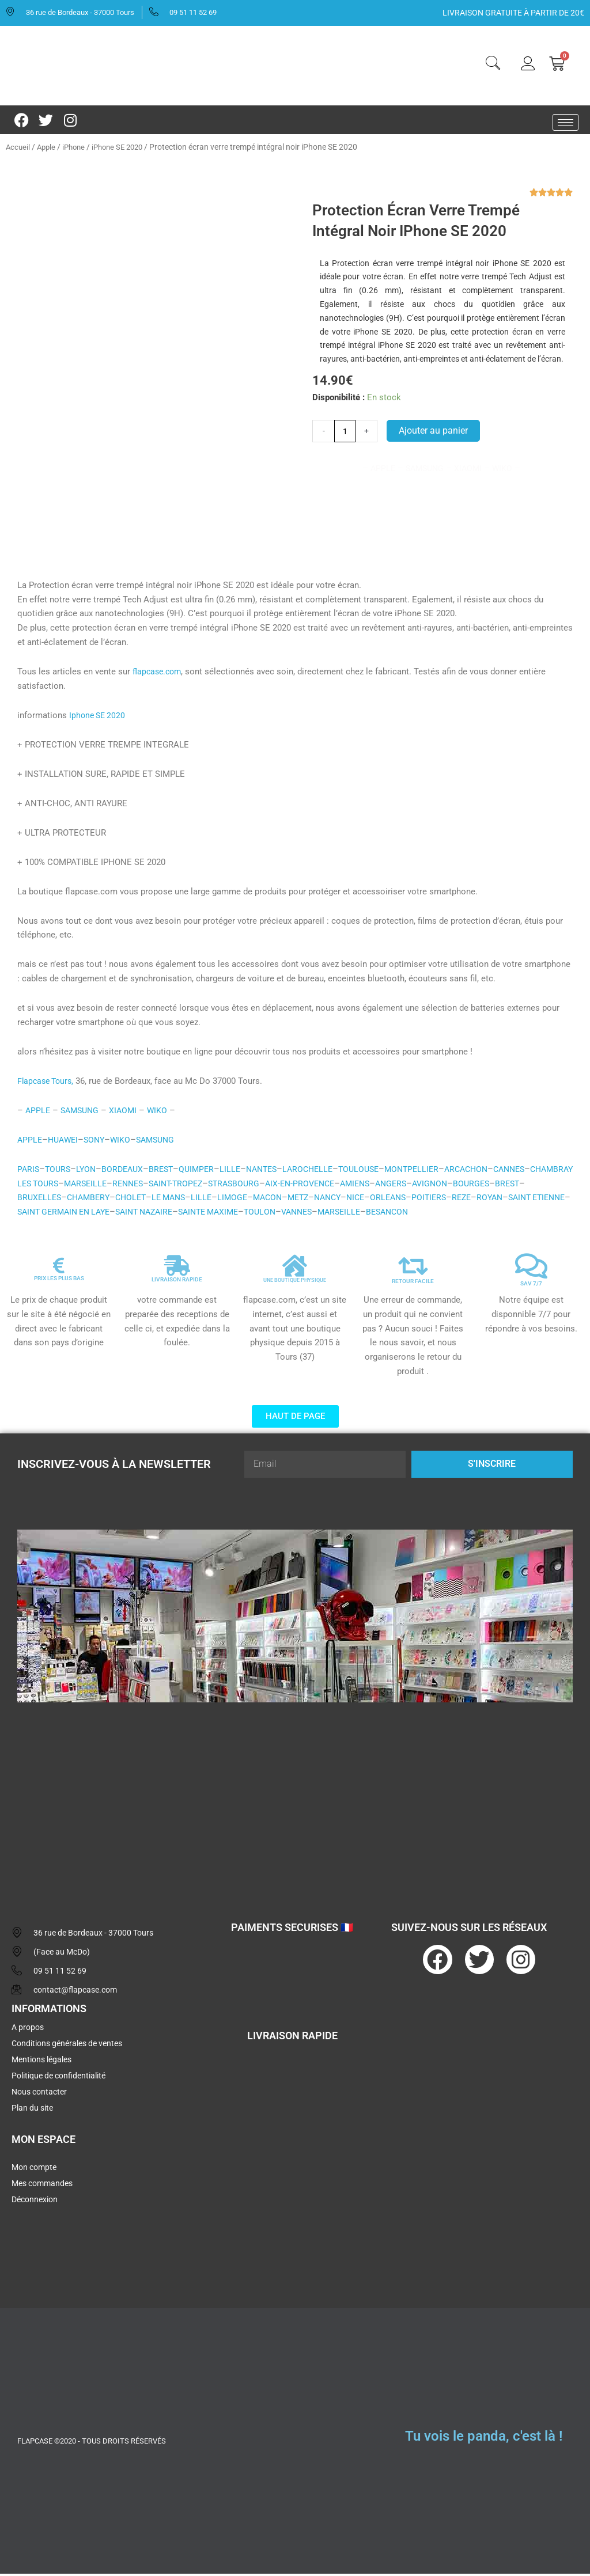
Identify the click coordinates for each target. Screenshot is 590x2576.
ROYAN (57, 1214)
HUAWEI (65, 1142)
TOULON (409, 1214)
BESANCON (546, 1214)
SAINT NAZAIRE (284, 1214)
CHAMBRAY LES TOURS (63, 1186)
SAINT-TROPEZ (235, 1186)
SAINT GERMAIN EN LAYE (196, 1214)
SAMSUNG (82, 1112)
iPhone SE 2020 (125, 146)
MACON (354, 1199)
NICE (450, 1199)
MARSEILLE (138, 1186)
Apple (48, 146)
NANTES (272, 1171)
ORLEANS (485, 1199)
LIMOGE (318, 1199)
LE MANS (251, 1199)
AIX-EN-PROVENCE (366, 1186)
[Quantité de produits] (345, 431)
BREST (167, 1171)
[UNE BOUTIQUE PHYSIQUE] (295, 1268)
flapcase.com (159, 674)
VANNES (449, 1214)
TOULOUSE (375, 1171)
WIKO (163, 1112)
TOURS (59, 1171)
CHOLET (211, 1199)
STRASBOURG (297, 1186)
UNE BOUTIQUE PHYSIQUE (295, 1282)
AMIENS (425, 1186)
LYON (89, 1171)
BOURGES (36, 1199)
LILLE (238, 1171)
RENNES (184, 1186)
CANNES (535, 1171)
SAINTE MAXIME (354, 1214)
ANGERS (464, 1186)
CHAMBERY (166, 1199)
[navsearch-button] (492, 64)
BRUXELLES (115, 1199)
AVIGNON (505, 1186)
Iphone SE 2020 (98, 717)
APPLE (38, 1112)
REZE (27, 1214)
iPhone (77, 146)
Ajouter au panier (434, 431)
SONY (98, 1142)
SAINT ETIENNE (108, 1214)
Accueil (18, 146)
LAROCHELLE (321, 1171)
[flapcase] (295, 1802)
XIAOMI (128, 1112)
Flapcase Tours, (47, 1083)
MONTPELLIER (431, 1171)
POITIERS (527, 1199)
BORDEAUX (127, 1171)
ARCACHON (489, 1171)
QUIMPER (204, 1171)
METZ (387, 1199)
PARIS (28, 1171)
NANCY (419, 1199)
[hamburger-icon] (565, 122)
